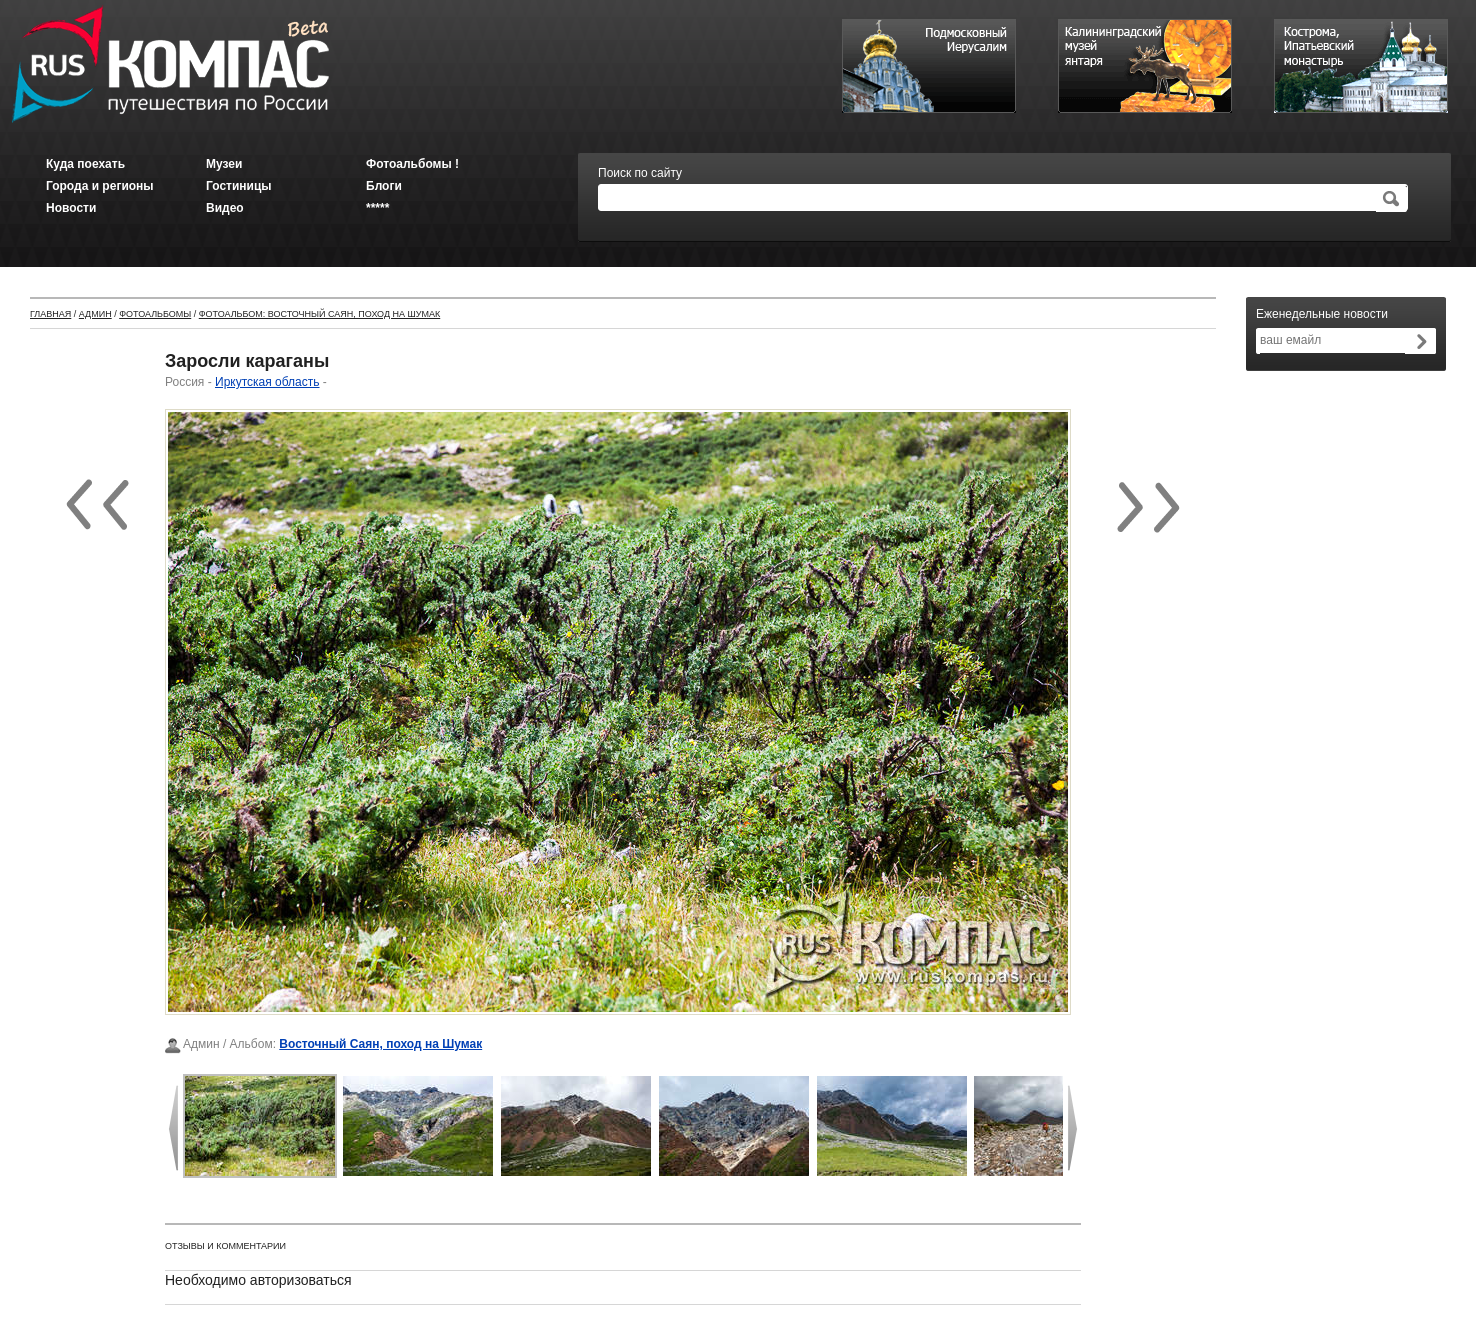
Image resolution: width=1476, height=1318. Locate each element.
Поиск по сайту (640, 173)
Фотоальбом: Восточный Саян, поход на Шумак (319, 314)
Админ (95, 314)
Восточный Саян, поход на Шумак (380, 1044)
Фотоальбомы (155, 314)
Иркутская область (267, 382)
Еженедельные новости (1322, 314)
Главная (50, 314)
